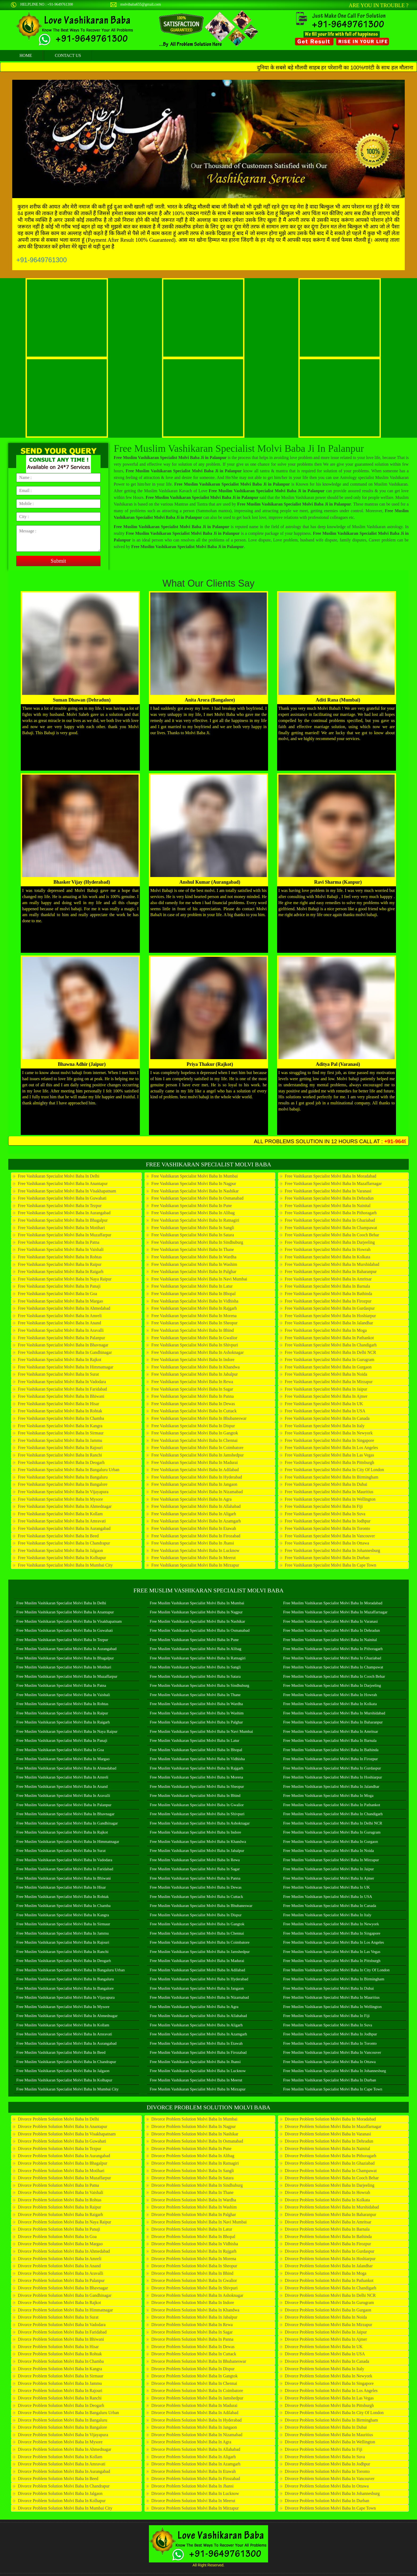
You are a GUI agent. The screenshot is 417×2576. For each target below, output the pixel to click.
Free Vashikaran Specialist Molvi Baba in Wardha (193, 1257)
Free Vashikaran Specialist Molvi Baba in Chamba (61, 1418)
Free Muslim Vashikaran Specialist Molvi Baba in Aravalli (63, 1795)
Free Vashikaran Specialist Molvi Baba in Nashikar (195, 1191)
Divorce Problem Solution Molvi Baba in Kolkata (327, 2200)
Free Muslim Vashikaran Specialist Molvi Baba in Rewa (195, 1860)
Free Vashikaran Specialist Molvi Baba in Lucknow (195, 1550)
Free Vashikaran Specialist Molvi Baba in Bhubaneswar (199, 1418)
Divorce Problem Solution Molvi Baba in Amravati (61, 2464)
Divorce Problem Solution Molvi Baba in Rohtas (59, 2200)
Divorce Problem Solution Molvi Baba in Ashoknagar (197, 2295)
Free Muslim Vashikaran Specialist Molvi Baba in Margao (63, 1759)
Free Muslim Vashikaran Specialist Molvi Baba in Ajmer (328, 1878)
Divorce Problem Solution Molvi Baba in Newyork (328, 2376)
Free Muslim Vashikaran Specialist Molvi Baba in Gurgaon (330, 1841)
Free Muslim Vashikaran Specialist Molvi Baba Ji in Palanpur (239, 448)
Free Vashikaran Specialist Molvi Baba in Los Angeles (331, 1447)
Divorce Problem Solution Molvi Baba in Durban (327, 2500)
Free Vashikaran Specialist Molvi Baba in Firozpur (328, 1301)
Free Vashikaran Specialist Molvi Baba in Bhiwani (61, 1396)
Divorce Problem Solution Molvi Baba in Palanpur (61, 2280)
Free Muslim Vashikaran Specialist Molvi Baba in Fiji (326, 2016)
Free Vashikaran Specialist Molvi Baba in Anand (59, 1323)
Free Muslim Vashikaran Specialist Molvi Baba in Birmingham (333, 1979)
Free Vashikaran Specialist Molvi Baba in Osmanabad (197, 1198)
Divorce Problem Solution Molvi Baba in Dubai (326, 2427)
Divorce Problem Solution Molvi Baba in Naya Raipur (64, 2222)
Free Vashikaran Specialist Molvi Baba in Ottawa (327, 1543)
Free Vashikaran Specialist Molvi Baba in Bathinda (328, 1293)
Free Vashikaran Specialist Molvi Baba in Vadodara (62, 1381)
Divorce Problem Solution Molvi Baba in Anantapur (62, 2126)
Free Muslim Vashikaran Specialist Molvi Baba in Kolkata (330, 1704)
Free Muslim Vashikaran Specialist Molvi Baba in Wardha (196, 1704)
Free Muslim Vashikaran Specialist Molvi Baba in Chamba (63, 1905)
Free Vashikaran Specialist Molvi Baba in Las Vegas (329, 1455)
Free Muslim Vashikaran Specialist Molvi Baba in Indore (195, 1832)
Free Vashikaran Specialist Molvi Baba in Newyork (329, 1433)
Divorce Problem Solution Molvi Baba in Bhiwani (61, 2339)
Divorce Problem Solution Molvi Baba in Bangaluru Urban (68, 2412)
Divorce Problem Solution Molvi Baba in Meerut (193, 2500)
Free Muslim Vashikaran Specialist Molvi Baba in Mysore (62, 2007)
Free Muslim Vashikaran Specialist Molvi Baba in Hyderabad (199, 1979)
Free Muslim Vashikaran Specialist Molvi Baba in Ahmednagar (67, 2016)
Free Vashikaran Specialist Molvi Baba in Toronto (327, 1528)
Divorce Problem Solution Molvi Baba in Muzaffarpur (64, 2178)
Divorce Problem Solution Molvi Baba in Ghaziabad (330, 2163)
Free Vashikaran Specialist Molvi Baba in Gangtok (194, 1433)
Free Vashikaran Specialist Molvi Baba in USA (325, 1411)
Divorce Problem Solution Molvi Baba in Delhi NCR (330, 2295)
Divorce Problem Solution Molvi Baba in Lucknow (195, 2493)
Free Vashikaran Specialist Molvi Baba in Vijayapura (63, 1491)
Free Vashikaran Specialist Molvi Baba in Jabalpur (194, 1374)
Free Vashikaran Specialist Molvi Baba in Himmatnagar (65, 1367)
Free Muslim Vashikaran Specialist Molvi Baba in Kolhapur (64, 2080)
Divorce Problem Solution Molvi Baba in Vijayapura (63, 2434)
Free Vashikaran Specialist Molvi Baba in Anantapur (62, 1183)
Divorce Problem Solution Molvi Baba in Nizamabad (196, 2434)
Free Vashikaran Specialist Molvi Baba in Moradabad (330, 1176)
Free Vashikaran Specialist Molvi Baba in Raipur (59, 1264)
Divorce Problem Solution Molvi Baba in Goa (57, 2236)
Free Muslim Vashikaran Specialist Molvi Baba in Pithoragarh (333, 1649)
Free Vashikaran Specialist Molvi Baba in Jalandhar (329, 1323)
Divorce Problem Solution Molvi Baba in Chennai (194, 2383)
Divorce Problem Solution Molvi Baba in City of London (334, 2412)
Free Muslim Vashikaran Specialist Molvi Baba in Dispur (195, 1915)
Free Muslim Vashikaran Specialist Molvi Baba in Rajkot (62, 1832)
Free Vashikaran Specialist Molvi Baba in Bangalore (62, 1484)
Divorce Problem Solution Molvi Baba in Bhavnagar (63, 2288)
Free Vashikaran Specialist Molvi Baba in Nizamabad (197, 1491)
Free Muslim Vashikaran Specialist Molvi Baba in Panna (195, 1878)
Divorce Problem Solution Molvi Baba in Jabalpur (194, 2317)
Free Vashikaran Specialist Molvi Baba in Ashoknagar (197, 1352)
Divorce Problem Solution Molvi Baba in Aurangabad (64, 2155)
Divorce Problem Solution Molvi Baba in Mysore (60, 2442)
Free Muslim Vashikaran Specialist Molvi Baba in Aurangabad (66, 1649)
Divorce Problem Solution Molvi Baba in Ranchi (60, 2398)
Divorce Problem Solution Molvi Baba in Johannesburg (332, 2493)
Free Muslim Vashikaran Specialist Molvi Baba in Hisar (61, 1887)
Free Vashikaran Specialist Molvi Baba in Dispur (193, 1425)
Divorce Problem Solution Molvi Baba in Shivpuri (194, 2288)
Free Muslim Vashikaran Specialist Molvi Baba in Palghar (196, 1722)
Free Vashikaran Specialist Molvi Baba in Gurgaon (328, 1367)
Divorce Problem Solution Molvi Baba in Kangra (60, 2368)
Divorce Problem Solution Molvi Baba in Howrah (327, 2192)
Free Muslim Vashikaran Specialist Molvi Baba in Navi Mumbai (201, 1731)
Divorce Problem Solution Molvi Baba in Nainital (327, 2148)
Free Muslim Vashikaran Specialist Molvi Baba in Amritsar (330, 1731)
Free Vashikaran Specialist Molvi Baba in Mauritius (329, 1491)
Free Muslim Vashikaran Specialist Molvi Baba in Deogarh (63, 1961)
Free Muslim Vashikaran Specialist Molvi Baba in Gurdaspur (332, 1768)
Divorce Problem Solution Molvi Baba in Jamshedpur (197, 2398)
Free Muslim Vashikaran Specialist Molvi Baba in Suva (327, 2025)
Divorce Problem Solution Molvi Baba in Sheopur (194, 2266)
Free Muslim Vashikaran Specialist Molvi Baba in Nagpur (196, 1612)
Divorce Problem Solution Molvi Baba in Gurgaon (328, 2310)
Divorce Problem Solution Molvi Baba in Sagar (192, 2332)
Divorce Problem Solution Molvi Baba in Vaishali (60, 2192)
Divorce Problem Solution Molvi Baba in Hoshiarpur (330, 2258)
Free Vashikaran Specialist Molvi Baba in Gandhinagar (65, 1352)
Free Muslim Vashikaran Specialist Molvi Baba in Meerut (196, 2080)
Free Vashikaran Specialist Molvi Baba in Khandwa (195, 1367)
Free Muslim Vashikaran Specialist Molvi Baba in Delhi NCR (332, 1823)
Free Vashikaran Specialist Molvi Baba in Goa (57, 1293)
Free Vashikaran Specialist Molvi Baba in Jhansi (192, 1543)
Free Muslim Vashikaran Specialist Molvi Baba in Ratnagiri (197, 1658)
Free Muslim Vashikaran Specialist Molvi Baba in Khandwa (198, 1841)
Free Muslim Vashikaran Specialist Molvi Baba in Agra (194, 2007)
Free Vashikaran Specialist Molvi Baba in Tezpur (60, 1205)
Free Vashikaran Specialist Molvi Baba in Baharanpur (331, 1271)
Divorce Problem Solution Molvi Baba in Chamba (61, 2361)
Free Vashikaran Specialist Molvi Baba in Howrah (327, 1249)
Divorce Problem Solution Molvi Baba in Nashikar (194, 2134)
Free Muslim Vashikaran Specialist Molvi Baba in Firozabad (198, 2052)
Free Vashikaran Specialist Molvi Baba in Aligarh (193, 1514)
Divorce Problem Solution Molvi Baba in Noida (326, 2317)
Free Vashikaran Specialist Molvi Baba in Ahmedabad (64, 1308)
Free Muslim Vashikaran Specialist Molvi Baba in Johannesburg (334, 2071)
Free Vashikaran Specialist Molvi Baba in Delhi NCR (330, 1352)
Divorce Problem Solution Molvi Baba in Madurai (194, 2405)
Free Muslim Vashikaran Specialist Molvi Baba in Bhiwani (63, 1878)
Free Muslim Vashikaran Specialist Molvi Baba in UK (326, 1887)
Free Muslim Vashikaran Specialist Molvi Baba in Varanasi (330, 1621)
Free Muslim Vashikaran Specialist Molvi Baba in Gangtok (197, 1924)
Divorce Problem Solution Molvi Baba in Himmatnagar (65, 2310)
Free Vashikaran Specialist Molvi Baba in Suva (325, 1514)
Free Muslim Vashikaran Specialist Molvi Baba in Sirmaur (63, 1924)
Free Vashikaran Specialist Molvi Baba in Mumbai (194, 1176)
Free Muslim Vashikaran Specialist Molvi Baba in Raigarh (63, 1722)
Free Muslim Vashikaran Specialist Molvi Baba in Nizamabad (199, 1997)
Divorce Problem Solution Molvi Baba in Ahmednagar (64, 2449)
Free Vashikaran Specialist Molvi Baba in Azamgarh (196, 1521)
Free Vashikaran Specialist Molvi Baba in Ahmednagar (65, 1506)
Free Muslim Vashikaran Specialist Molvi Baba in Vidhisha (197, 1759)
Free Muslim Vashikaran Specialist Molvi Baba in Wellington (332, 2007)
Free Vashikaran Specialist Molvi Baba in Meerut (193, 1557)
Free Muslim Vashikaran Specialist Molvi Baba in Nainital (330, 1640)
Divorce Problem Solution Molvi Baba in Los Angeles (331, 2390)
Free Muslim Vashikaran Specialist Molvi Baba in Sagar (195, 1869)
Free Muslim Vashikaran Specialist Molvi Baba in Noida (328, 1850)
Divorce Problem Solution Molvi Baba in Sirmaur (60, 2376)
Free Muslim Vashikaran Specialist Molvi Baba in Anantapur (65, 1612)
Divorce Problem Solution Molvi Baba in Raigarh (60, 2214)
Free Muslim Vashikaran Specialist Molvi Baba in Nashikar (197, 1621)
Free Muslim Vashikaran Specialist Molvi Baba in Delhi (61, 1603)
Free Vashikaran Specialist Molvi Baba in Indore (193, 1359)
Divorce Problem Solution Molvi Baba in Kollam (60, 2456)
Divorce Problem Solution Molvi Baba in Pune (191, 2148)
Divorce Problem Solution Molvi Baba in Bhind (192, 2273)
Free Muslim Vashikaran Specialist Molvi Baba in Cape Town (332, 2089)
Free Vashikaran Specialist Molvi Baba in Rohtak (60, 1411)
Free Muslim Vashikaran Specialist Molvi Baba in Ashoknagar (200, 1823)
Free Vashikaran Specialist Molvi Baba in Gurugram (329, 1359)
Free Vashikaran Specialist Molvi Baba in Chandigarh (331, 1345)
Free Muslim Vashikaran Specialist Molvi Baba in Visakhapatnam (69, 1621)
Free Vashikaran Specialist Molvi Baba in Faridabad (62, 1389)
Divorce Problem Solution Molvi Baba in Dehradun (329, 2141)
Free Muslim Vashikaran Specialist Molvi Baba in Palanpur (63, 1805)
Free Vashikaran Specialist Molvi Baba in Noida (326, 1374)
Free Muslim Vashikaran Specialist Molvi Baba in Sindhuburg (199, 1685)
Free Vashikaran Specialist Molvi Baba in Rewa (192, 1381)
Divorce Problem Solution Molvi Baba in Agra (191, 2442)
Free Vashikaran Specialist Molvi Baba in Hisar (58, 1403)
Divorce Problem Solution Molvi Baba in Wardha (193, 2200)
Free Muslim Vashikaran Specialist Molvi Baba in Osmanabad (199, 1630)
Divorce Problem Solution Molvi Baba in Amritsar (328, 2222)
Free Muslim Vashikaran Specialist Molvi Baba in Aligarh (196, 2025)
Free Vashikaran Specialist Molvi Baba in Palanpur (61, 1337)
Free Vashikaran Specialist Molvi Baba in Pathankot (329, 1337)
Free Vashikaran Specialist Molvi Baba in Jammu (60, 1440)
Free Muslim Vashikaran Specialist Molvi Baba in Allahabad (198, 2016)
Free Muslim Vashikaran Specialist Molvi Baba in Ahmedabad (66, 1768)
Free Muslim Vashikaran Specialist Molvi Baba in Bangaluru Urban (70, 1970)
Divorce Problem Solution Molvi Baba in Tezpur (59, 2148)
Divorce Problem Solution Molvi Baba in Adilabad (194, 2412)
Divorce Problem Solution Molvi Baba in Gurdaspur (329, 2251)
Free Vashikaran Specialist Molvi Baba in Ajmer (326, 1396)
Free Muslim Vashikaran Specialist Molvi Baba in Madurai (197, 1961)
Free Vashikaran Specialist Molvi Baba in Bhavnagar (63, 1345)
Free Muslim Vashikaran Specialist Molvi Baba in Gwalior (197, 1805)
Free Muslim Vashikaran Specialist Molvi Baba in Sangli (195, 1667)
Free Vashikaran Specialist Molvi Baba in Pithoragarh (331, 1212)
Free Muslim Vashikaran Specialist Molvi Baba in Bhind (195, 1795)
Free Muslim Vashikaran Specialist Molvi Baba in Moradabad (332, 1603)
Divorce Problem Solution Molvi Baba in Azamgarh (195, 2464)
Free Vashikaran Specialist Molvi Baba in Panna (192, 1396)
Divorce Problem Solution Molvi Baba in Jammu (60, 2383)
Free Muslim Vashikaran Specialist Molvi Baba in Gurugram (332, 1832)
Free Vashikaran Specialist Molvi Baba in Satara (192, 1235)
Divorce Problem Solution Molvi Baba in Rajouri (60, 2390)
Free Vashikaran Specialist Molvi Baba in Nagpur (193, 1183)
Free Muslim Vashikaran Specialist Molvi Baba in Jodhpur (330, 2034)
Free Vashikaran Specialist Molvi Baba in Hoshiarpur (330, 1315)
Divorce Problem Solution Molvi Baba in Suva (325, 2456)
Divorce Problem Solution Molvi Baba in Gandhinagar (64, 2295)
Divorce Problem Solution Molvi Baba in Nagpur (193, 2126)
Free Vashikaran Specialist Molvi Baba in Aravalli (60, 1330)
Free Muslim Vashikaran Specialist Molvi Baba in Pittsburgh (332, 1961)
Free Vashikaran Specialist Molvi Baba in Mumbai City (65, 1565)
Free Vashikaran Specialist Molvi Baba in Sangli (192, 1227)
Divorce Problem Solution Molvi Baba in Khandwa (195, 2310)
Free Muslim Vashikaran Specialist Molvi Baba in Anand (61, 1786)
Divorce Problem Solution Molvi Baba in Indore (192, 2302)
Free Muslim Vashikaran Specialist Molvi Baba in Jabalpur (197, 1850)
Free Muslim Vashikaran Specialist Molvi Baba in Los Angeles (333, 1942)
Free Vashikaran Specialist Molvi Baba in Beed (58, 1536)
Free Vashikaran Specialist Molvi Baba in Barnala (327, 1286)
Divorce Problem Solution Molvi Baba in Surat (58, 2317)
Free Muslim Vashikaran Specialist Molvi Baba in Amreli (62, 1777)
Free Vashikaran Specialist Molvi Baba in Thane (192, 1249)
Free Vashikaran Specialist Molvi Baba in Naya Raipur (64, 1279)
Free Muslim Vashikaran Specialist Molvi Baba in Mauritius (331, 1997)
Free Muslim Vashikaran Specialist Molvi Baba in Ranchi (62, 1951)
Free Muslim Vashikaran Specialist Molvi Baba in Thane (195, 1695)
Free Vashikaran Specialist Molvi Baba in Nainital (327, 1205)
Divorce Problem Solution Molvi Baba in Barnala (327, 2229)
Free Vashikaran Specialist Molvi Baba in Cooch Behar (332, 1235)
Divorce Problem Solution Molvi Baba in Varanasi (328, 2134)
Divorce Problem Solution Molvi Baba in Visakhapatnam (67, 2134)
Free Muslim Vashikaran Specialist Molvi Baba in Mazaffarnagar (335, 1612)
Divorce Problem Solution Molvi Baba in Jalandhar (329, 2266)
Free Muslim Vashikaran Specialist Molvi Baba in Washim (197, 1713)
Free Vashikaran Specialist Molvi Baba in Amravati (62, 1521)
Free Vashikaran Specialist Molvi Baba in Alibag (193, 1212)
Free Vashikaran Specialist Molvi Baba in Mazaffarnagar (333, 1183)
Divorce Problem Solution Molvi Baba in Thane (192, 2192)
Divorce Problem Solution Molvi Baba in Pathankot (329, 2280)
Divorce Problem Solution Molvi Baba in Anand (59, 2266)
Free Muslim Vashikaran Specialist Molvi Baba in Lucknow (198, 2071)
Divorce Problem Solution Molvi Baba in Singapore (329, 2383)
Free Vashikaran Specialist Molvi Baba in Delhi (58, 1176)
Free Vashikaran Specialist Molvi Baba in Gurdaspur (330, 1308)
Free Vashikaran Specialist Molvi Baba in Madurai (194, 1462)
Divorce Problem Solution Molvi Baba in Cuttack (193, 2354)
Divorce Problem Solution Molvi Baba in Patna (58, 2185)
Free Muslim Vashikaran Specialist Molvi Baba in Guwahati (64, 1630)
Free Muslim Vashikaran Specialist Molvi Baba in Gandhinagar (67, 1823)
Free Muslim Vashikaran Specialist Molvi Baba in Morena (196, 1777)
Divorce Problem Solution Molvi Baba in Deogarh (61, 2405)
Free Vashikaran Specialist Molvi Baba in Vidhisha (194, 1301)
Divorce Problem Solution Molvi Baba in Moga (325, 2273)
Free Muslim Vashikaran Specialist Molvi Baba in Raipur (62, 1713)
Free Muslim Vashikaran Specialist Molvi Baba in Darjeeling (332, 1685)
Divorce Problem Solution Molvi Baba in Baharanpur (330, 2214)
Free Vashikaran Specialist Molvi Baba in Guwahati (62, 1198)
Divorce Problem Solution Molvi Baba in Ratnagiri (195, 2163)
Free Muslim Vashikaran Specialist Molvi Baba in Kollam (62, 2025)
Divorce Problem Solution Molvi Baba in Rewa (192, 2324)
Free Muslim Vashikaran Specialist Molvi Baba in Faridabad (64, 1869)
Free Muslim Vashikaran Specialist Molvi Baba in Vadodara (64, 1860)
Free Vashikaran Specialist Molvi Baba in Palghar (193, 1271)
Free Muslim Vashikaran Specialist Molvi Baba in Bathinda (330, 1750)
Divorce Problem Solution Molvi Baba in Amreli (59, 2258)
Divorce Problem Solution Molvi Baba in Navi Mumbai (199, 2222)
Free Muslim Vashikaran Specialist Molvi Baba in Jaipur (328, 1869)
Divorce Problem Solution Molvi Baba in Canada (327, 2361)
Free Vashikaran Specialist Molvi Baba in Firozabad (195, 1536)
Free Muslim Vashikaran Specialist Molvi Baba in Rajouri (62, 1942)
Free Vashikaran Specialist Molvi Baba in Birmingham (331, 1477)
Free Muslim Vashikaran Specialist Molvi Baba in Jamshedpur (200, 1951)
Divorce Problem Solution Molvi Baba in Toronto (327, 2471)
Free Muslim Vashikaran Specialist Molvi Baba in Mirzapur (197, 2089)
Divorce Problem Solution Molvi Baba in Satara (192, 2178)
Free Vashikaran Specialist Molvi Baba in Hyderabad (196, 1477)
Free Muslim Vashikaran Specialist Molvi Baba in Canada (329, 1905)
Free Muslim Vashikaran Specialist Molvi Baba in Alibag (195, 1649)
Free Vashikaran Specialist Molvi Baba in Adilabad (195, 1469)
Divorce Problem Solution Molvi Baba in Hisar (58, 2346)
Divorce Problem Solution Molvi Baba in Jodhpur (327, 2464)
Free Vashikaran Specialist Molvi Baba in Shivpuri (194, 1345)
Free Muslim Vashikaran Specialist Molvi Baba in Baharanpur (333, 1722)
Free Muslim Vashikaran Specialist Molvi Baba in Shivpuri (197, 1814)
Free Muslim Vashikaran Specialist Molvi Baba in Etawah (196, 2043)
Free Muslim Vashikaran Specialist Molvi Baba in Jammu (62, 1933)
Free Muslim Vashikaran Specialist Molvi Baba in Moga (328, 1795)
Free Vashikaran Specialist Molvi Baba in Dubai (326, 1484)
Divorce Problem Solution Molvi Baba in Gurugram (329, 2302)
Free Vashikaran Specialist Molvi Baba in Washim (194, 1264)
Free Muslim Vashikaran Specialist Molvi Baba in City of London (336, 1970)
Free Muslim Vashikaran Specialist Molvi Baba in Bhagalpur (65, 1658)
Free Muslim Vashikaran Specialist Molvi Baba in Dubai (328, 1988)
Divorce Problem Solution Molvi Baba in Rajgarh (193, 2251)
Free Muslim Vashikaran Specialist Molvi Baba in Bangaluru (65, 1979)
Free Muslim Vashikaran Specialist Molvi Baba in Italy (327, 1915)
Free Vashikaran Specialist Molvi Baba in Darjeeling (330, 1242)
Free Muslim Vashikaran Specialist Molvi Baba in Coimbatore (199, 1942)
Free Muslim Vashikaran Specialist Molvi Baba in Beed (60, 2052)
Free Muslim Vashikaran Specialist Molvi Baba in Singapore (331, 1933)
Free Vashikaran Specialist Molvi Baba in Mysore (60, 1499)
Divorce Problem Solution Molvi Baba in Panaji (59, 2229)
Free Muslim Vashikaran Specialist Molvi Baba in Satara (195, 1676)
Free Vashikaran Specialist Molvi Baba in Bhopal (193, 1293)
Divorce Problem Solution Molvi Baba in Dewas (193, 2346)
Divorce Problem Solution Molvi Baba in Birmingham (331, 2420)
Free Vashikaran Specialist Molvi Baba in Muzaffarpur (64, 1235)
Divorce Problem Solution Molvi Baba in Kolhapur (62, 2500)
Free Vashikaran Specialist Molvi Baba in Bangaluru (62, 1477)
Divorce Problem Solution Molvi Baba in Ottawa (327, 2486)
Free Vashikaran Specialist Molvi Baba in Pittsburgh (329, 1462)
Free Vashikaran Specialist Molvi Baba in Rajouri (60, 1447)
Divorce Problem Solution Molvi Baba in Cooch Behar (332, 2178)
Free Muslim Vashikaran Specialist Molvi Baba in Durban (329, 2080)
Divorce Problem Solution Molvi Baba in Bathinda (328, 2236)
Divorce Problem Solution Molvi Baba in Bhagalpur (62, 2163)
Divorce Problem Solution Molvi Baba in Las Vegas (329, 2398)
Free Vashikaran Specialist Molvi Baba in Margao (60, 1301)
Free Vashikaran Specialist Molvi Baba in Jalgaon (60, 1550)
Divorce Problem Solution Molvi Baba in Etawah (193, 2471)
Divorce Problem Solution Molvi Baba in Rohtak (60, 2354)
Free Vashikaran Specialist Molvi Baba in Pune (191, 1205)
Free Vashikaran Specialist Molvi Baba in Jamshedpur (197, 1455)
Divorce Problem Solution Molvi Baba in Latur (191, 2229)
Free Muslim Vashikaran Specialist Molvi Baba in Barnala (330, 1740)
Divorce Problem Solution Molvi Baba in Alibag (192, 2155)
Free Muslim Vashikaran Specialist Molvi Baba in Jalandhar (331, 1786)
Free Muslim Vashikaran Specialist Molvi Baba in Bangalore (65, 1988)
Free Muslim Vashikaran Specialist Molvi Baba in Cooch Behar (334, 1676)
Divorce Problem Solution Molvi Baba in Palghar (193, 2214)
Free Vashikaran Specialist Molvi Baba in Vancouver (330, 1536)
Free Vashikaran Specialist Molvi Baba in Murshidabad (332, 1264)
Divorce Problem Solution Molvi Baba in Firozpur (328, 2243)
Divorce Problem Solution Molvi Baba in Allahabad (195, 2449)
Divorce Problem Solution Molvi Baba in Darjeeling (329, 2185)
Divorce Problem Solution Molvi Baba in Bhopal (193, 2236)
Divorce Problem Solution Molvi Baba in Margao (60, 2243)
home (25, 55)
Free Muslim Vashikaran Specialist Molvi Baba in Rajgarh (196, 1768)
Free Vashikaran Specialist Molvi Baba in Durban (327, 1557)
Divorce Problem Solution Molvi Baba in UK (323, 2346)
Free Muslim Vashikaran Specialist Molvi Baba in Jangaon (197, 1988)
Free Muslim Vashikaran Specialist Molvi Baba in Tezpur (62, 1640)
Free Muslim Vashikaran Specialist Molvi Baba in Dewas (195, 1887)
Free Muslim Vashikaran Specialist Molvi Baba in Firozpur (330, 1759)
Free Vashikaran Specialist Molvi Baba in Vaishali (60, 1249)
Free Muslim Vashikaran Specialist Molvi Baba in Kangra (62, 1915)
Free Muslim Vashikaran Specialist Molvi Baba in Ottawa (329, 2062)
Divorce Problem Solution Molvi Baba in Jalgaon (60, 2493)
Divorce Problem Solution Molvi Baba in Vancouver (329, 2478)
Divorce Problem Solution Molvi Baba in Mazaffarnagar (333, 2126)
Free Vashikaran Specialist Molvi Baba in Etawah (193, 1528)
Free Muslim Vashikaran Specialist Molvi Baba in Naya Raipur (67, 1731)
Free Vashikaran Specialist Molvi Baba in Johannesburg (332, 1550)
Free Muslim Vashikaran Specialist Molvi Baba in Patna (61, 1685)
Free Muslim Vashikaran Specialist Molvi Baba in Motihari (63, 1667)
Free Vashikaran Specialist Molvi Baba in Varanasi (328, 1191)
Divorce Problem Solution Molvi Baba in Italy (324, 2368)
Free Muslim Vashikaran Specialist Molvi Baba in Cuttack (196, 1896)
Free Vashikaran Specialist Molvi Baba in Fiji (324, 1506)
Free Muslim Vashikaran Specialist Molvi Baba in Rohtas (62, 1704)
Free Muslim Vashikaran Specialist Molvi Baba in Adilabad (197, 1970)
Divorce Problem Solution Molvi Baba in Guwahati (62, 2141)
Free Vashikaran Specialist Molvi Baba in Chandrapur (64, 1543)
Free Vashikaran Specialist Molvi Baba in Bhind (192, 1330)
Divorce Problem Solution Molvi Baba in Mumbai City (65, 2508)
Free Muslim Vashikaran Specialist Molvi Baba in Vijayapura (65, 1997)
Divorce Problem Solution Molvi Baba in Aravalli (60, 2273)
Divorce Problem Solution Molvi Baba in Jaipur (326, 2332)
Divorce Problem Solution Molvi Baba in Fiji (323, 2449)
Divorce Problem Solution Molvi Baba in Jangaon (194, 2427)
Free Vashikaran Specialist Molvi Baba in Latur (191, 1286)
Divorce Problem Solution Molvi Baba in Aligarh (193, 2456)
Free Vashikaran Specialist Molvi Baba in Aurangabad (64, 1212)
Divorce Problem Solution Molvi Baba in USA (325, 2354)
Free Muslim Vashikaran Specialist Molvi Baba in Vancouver (332, 2052)
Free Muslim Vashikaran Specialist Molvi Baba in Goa (60, 1750)
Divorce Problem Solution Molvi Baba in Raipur (59, 2207)
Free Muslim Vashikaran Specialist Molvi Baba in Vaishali (63, 1695)
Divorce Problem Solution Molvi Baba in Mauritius (329, 2434)
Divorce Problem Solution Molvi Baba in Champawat (331, 2170)
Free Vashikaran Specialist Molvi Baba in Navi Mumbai (199, 1279)
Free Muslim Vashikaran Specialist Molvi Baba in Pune (194, 1640)
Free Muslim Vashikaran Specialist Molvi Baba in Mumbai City (67, 2089)
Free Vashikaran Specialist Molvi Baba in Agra (191, 1499)
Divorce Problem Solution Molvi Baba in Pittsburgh (329, 2405)
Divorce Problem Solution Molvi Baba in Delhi (58, 2119)
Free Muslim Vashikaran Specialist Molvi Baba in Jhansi (195, 2062)
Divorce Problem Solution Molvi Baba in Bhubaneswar (198, 2361)
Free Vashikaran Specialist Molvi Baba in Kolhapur (62, 1557)
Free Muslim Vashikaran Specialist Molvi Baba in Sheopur (197, 1786)
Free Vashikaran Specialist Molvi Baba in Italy (325, 1425)
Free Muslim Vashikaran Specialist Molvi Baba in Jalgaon (62, 2071)
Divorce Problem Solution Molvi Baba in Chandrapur (64, 2486)
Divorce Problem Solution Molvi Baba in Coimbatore (197, 2390)
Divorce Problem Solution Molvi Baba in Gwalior (194, 2280)
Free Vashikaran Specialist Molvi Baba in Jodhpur (327, 1521)
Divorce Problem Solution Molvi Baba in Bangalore (62, 2427)
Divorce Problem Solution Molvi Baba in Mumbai (194, 2119)
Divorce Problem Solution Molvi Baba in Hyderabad (196, 2420)
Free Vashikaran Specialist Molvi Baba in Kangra (60, 1425)
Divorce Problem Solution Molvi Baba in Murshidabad (332, 2207)
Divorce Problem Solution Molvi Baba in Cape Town (330, 2508)
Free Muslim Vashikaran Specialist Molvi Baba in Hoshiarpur (332, 1777)
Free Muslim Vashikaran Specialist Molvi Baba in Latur (194, 1740)
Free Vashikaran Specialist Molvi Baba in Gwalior (194, 1337)
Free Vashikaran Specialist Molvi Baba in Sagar (192, 1389)
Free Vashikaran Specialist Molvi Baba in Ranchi (60, 1455)
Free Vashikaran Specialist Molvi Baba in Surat (58, 1374)
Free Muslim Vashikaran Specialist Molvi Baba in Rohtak (62, 1896)
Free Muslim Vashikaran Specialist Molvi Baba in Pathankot (331, 1805)
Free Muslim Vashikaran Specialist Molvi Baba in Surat (61, 1850)
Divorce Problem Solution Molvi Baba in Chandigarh (330, 2288)
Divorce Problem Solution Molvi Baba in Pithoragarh (330, 2155)
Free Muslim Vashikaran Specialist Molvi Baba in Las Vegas (331, 1951)
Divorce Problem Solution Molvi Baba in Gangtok (194, 2376)
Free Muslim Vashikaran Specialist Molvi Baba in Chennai (197, 1933)
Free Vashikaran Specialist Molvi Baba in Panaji (59, 1286)
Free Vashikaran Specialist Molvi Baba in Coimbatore (197, 1447)
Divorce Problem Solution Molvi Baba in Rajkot (59, 2302)
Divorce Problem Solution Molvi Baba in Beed (58, 2478)
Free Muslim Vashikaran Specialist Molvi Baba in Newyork (331, 1924)
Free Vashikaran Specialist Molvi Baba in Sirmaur (60, 1433)
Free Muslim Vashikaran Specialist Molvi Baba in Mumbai (197, 1603)
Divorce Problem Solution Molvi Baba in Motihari (61, 2170)
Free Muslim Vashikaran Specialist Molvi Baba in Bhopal (196, 1750)
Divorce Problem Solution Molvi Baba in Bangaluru (62, 2420)
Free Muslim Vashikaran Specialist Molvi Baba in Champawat (333, 1667)
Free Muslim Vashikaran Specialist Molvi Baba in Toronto (330, 2043)
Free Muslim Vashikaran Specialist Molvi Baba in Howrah (330, 1695)
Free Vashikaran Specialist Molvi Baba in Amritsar (328, 1279)
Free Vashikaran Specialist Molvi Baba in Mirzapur (195, 1565)
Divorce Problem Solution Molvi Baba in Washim (194, 2207)
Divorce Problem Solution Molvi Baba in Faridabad (62, 2332)
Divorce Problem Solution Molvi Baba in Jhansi (192, 2486)
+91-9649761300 (41, 260)
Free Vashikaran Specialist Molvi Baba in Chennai (194, 1440)
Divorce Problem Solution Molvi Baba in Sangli (192, 2170)
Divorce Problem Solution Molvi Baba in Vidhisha (194, 2243)
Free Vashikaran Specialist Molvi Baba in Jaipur (326, 1389)
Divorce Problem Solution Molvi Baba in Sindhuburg (197, 2185)
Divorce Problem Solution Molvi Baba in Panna (192, 2339)
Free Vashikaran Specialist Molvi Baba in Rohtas (60, 1257)
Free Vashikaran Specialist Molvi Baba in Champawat (331, 1227)
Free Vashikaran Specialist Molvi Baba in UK (324, 1403)
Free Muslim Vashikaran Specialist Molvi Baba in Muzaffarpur (66, 1676)
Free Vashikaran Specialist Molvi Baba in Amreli (60, 1315)
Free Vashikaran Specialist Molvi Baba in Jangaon (194, 1484)
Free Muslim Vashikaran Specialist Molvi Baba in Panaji (61, 1740)
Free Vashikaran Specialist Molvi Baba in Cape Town (330, 1565)
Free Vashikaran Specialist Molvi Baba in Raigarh (60, 1271)
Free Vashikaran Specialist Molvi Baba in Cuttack (194, 1411)
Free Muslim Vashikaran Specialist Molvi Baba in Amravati (64, 2034)
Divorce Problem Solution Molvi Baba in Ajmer (326, 2339)
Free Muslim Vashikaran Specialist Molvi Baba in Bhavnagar (65, 1814)
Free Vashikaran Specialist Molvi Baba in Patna (58, 1242)
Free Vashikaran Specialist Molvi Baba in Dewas (193, 1403)
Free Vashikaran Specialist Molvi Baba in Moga (326, 1330)
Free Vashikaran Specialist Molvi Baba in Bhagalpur (62, 1220)
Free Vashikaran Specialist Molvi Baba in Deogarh (61, 1462)
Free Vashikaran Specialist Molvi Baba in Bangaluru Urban (68, 1469)
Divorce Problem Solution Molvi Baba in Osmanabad (197, 2141)
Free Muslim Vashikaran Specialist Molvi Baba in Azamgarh (198, 2034)
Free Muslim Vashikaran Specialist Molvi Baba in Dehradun (331, 1630)
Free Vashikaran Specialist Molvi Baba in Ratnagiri (195, 1220)
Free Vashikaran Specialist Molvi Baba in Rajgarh (194, 1308)
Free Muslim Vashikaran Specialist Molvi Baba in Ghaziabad (332, 1658)
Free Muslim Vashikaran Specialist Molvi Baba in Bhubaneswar (201, 1905)
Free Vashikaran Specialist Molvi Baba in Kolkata (327, 1257)
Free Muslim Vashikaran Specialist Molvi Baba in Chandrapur (66, 2062)
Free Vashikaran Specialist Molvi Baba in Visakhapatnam (67, 1191)
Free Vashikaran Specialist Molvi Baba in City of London (334, 1469)
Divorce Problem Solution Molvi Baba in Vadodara (61, 2324)
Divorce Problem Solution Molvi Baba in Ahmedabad (64, 2251)
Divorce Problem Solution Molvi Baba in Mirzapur (195, 2508)
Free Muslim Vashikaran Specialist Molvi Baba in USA (327, 1896)
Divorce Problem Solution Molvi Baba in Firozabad (195, 2478)
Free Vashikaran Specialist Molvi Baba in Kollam (60, 1514)
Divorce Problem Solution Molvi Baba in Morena (193, 2258)
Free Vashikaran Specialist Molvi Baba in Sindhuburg (197, 1242)
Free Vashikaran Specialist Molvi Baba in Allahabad (196, 1506)
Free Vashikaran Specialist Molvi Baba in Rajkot (59, 1359)
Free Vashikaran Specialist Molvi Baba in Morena (194, 1315)
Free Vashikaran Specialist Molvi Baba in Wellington (330, 1499)
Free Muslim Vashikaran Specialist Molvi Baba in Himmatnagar (67, 1841)
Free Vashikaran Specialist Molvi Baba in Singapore (329, 1440)
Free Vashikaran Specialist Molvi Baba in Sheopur (194, 1323)
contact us (68, 55)
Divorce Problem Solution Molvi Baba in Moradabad (330, 2119)
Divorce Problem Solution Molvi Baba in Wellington (330, 2442)
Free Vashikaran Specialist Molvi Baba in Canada (327, 1418)
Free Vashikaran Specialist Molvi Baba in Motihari (61, 1227)
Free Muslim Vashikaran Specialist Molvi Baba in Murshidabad (334, 1713)
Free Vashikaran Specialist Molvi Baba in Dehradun (329, 1198)
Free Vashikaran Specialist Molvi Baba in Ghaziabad (330, 1220)
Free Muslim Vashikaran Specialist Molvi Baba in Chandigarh (333, 1814)
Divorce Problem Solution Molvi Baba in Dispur (193, 2368)
